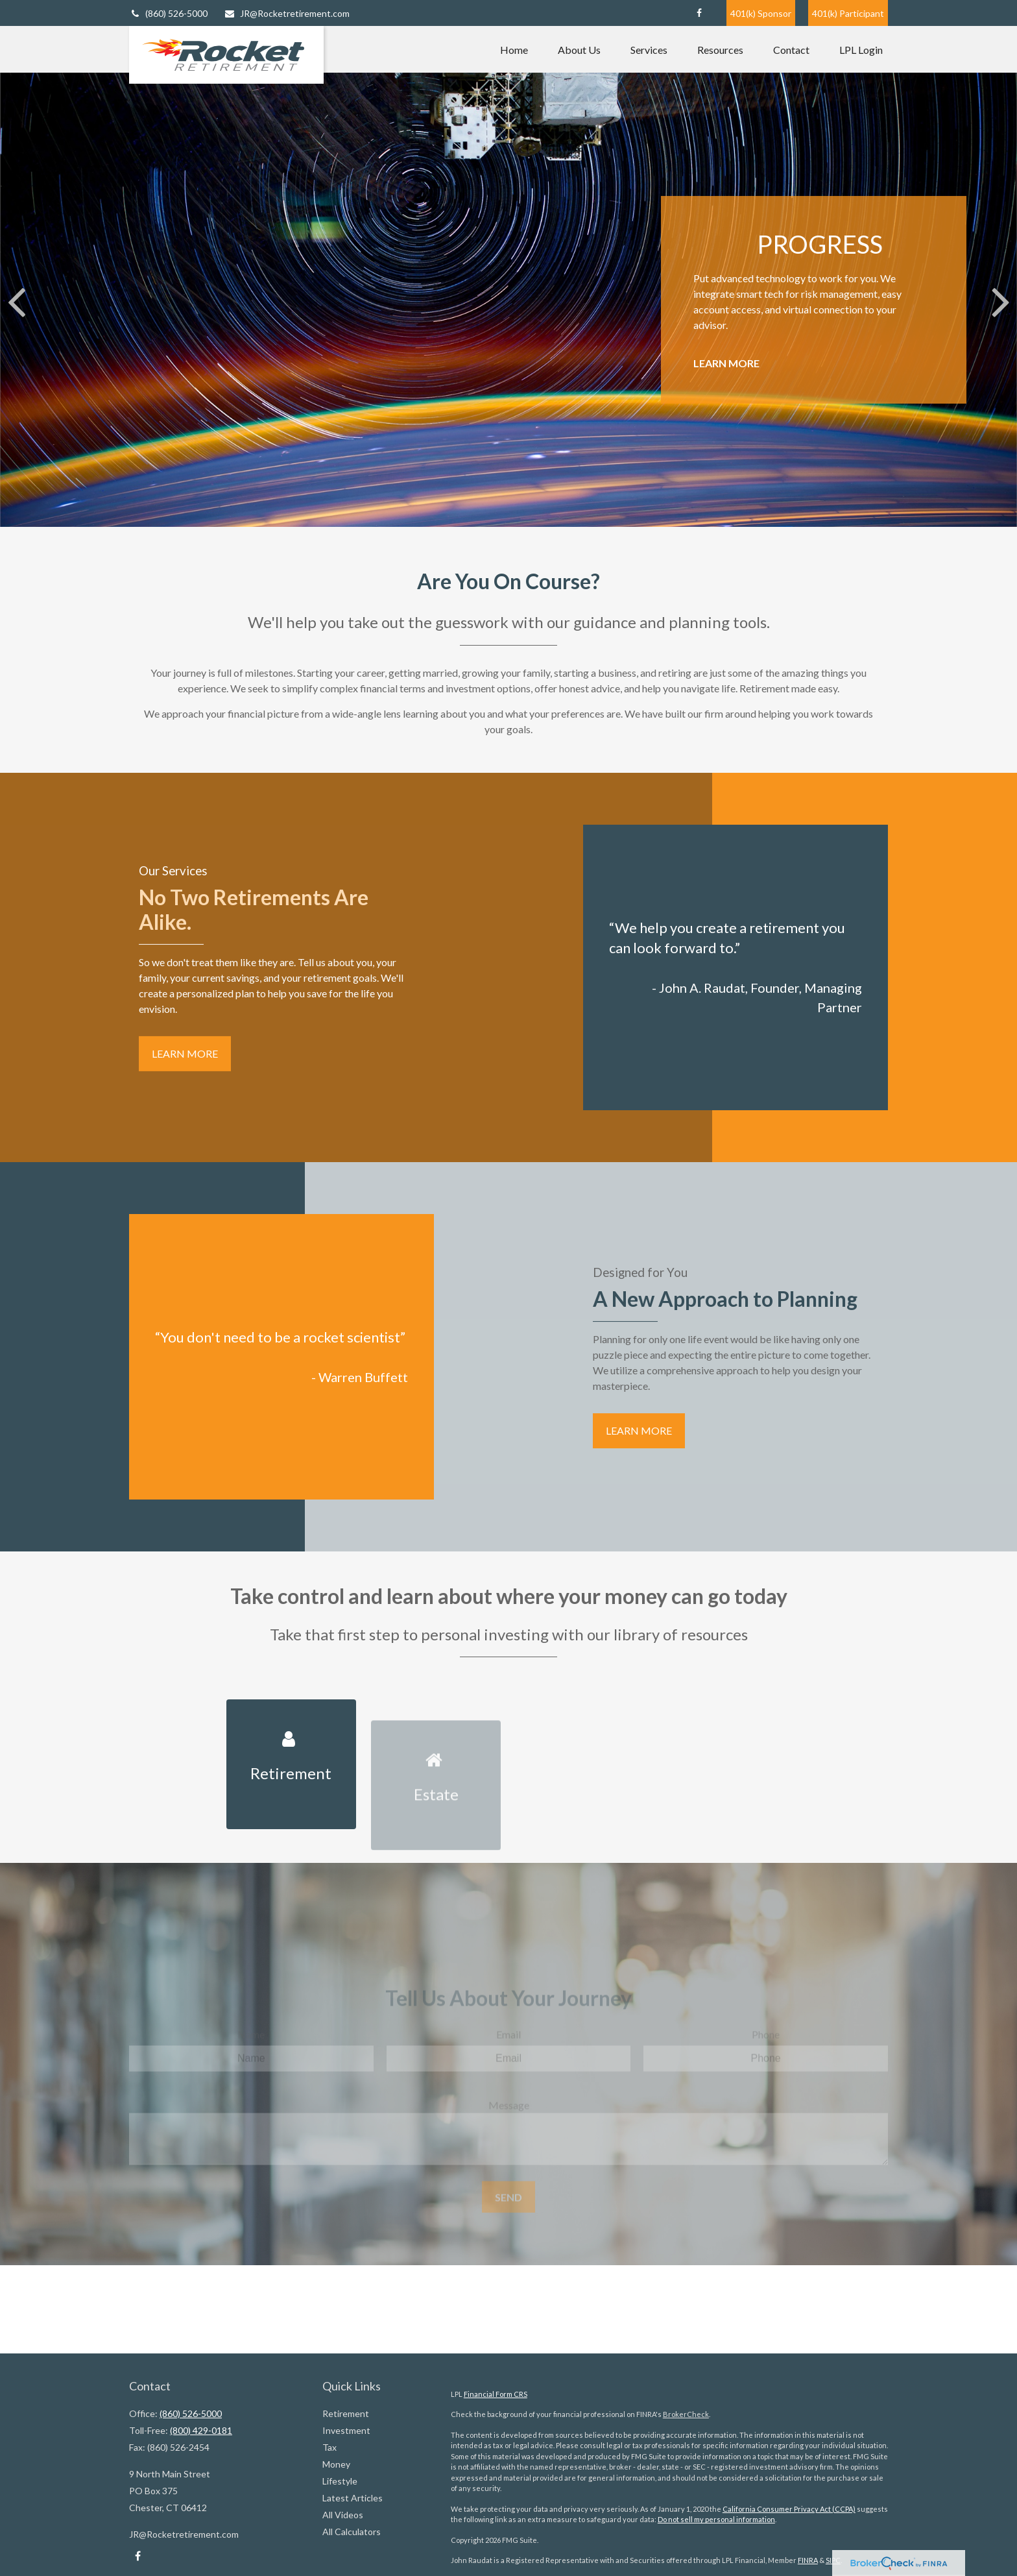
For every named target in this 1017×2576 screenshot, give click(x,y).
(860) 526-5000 (168, 13)
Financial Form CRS (495, 2394)
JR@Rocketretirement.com (287, 13)
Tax (329, 2447)
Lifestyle (339, 2480)
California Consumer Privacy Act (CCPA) (789, 2509)
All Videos (342, 2514)
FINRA (808, 2560)
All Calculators (351, 2531)
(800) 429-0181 (201, 2430)
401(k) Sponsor (760, 13)
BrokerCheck (686, 2414)
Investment (346, 2430)
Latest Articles (352, 2497)
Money (336, 2464)
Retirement (345, 2413)
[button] (514, 49)
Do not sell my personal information (716, 2519)
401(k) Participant (848, 13)
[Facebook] (698, 13)
